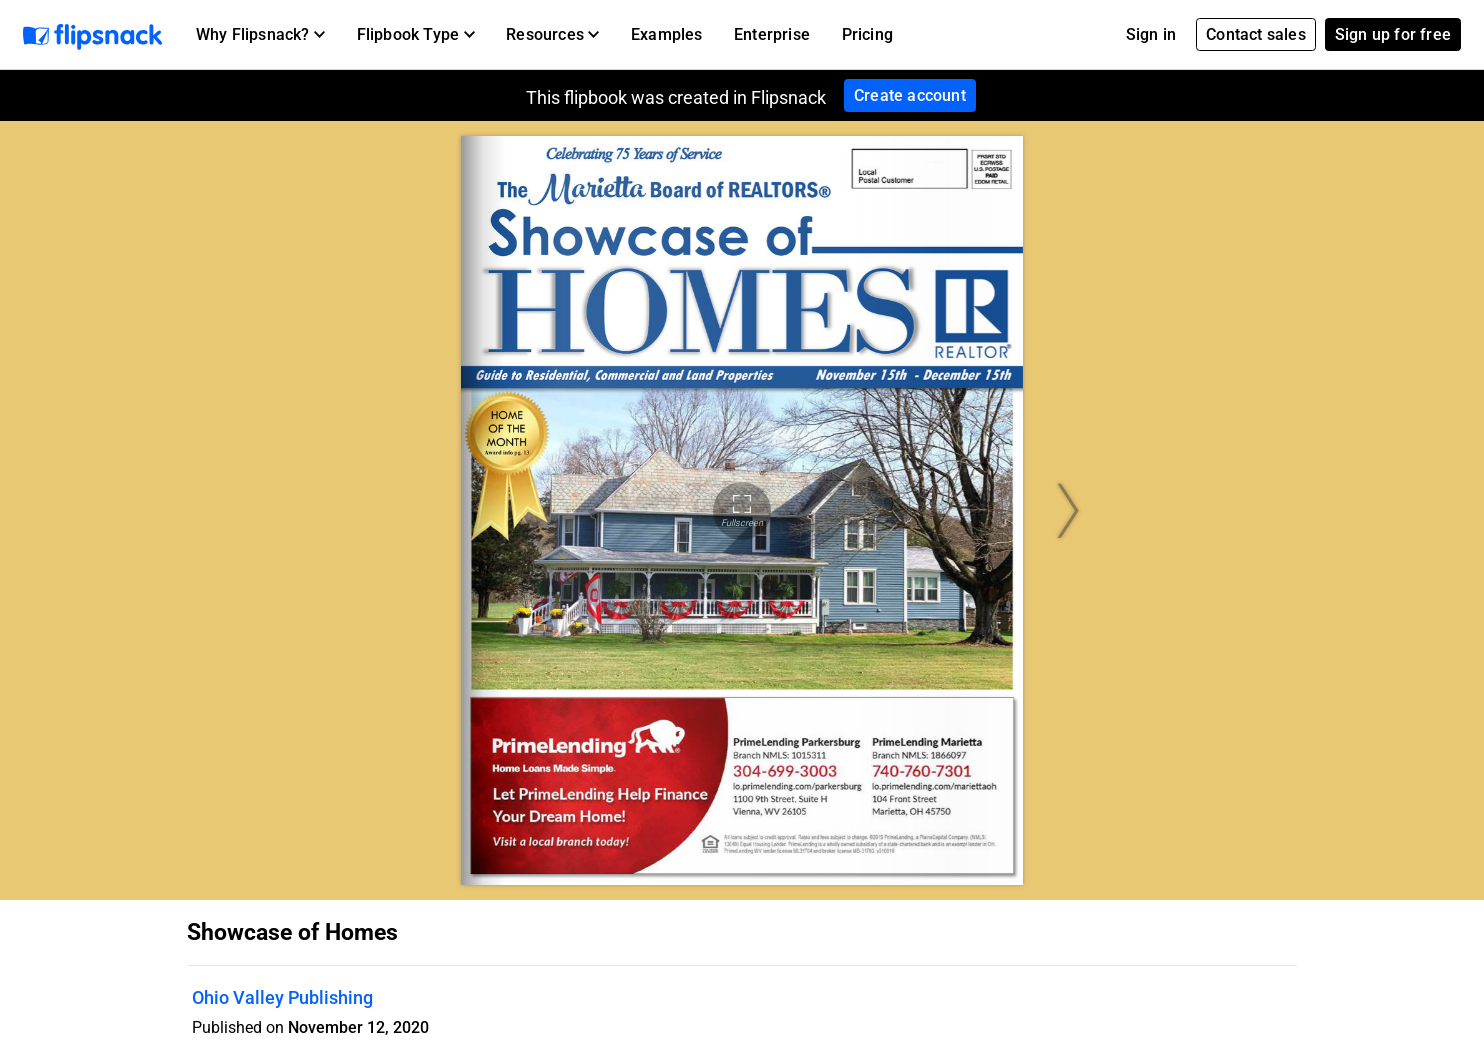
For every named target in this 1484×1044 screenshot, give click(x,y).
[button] (260, 35)
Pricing (867, 34)
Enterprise (772, 34)
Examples (667, 34)
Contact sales (1256, 34)
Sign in (1151, 34)
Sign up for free (1393, 34)
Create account (910, 95)
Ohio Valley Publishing (282, 997)
